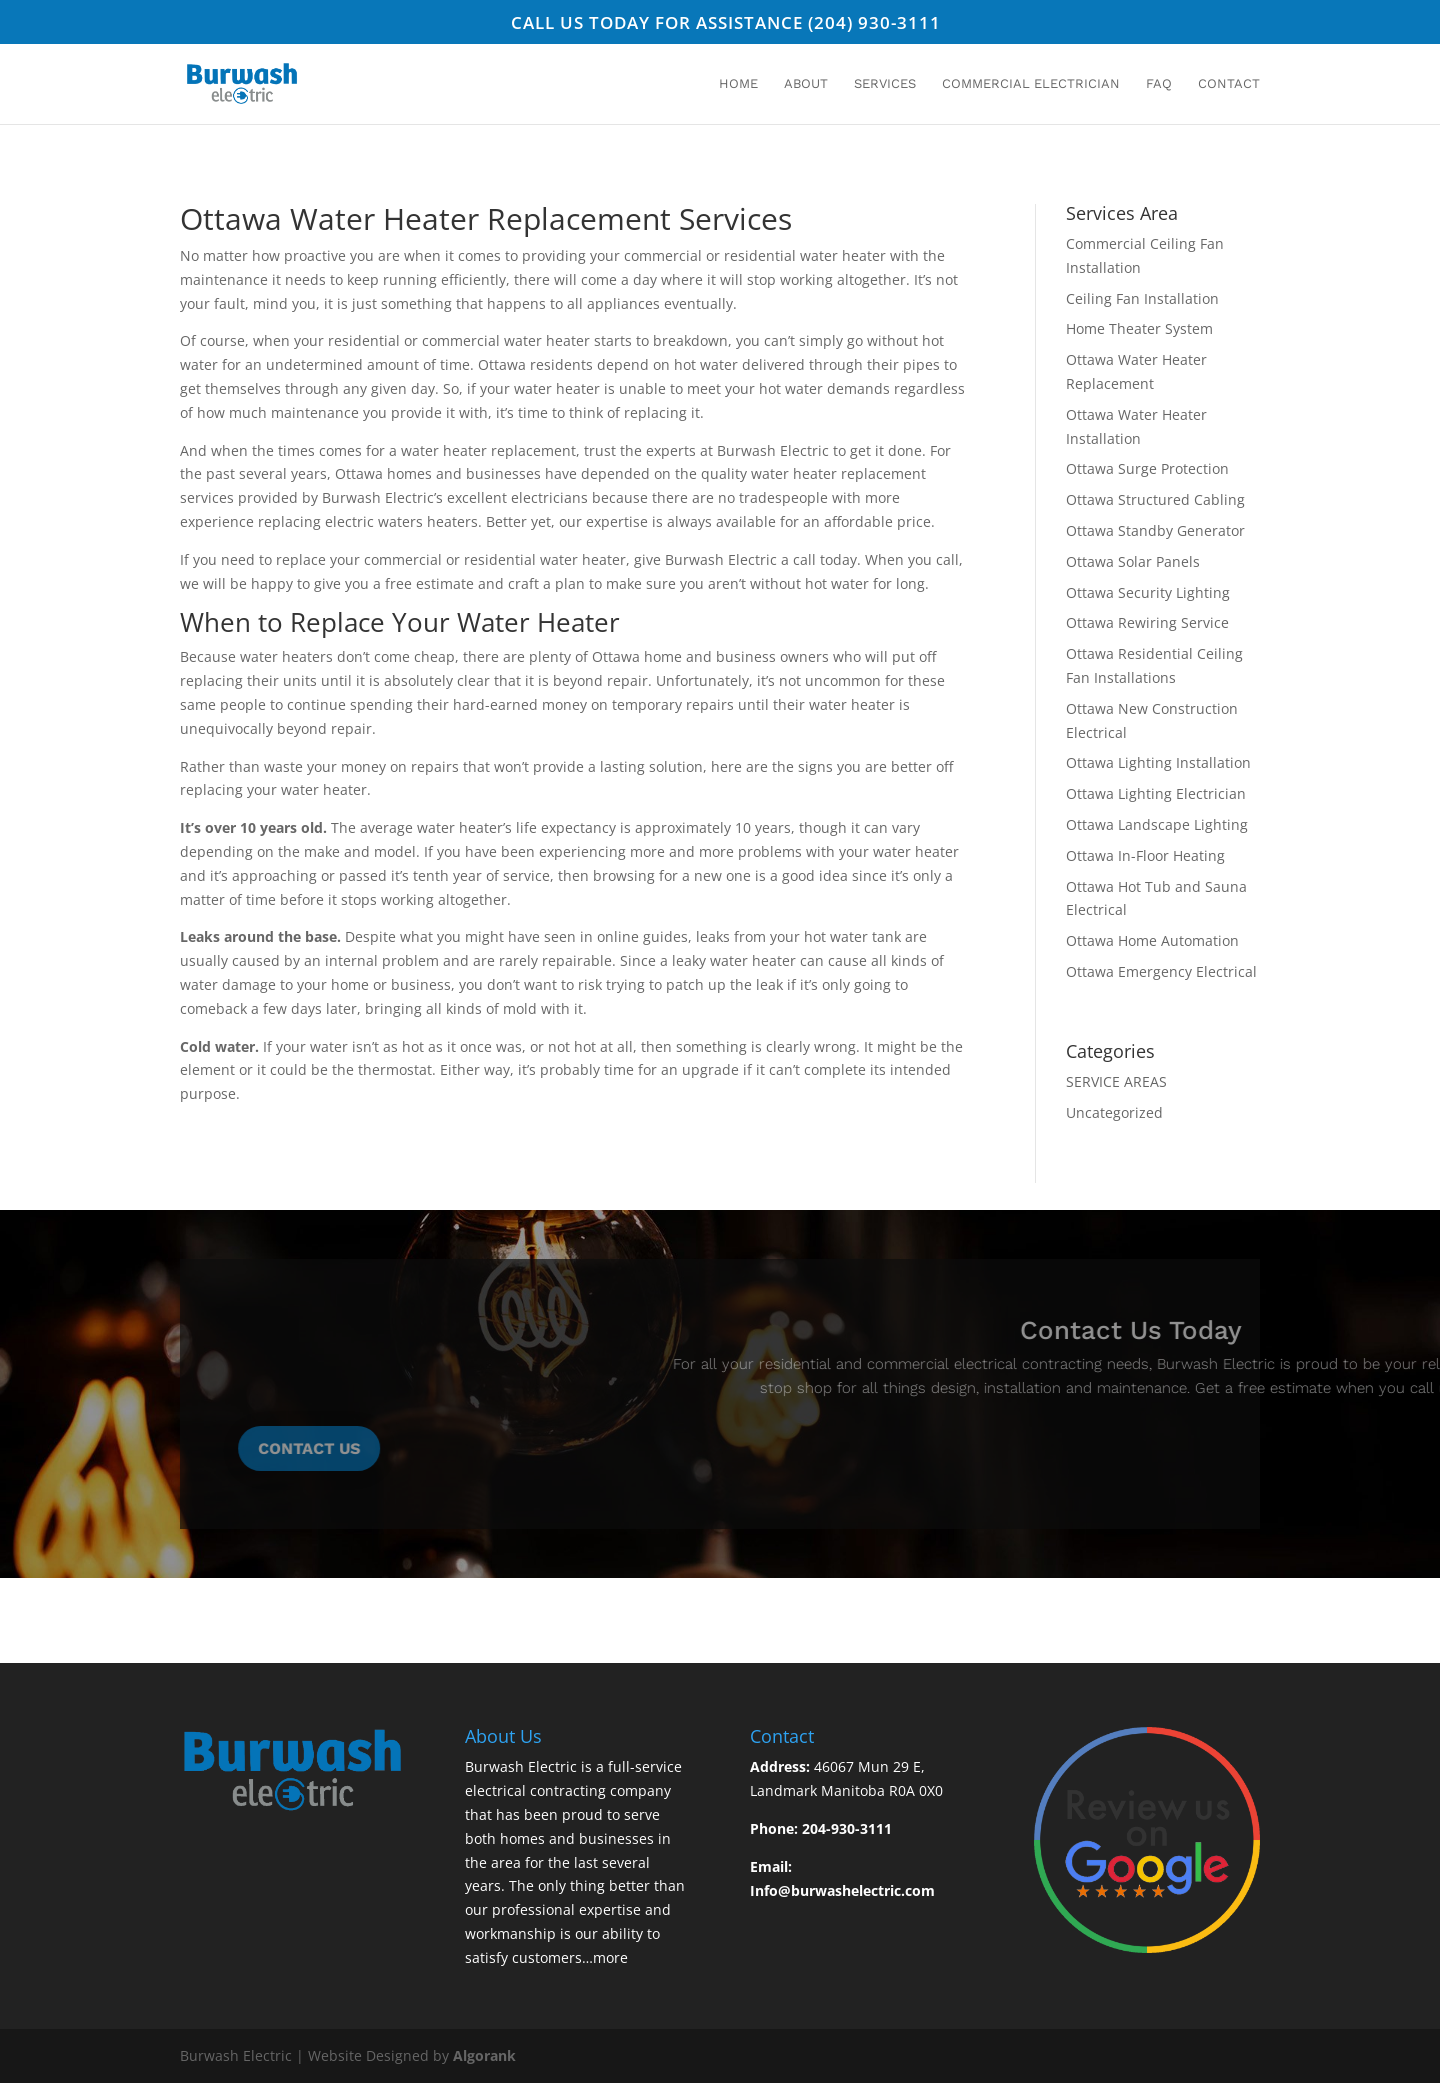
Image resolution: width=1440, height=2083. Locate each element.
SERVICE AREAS (1116, 1081)
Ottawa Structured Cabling (1155, 499)
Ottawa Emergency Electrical (1161, 971)
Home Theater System (1139, 328)
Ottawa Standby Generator (1155, 530)
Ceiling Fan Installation (1142, 298)
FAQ (1159, 84)
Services (885, 84)
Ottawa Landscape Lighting (1157, 824)
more (610, 1957)
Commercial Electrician (1031, 84)
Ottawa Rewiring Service (1147, 622)
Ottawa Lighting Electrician (1156, 793)
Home (738, 84)
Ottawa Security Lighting (1148, 592)
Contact (1229, 84)
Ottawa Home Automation (1152, 940)
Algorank (484, 2055)
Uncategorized (1114, 1112)
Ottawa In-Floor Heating (1145, 855)
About (806, 84)
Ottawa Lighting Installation (1158, 762)
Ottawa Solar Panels (1133, 561)
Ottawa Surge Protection (1147, 468)
